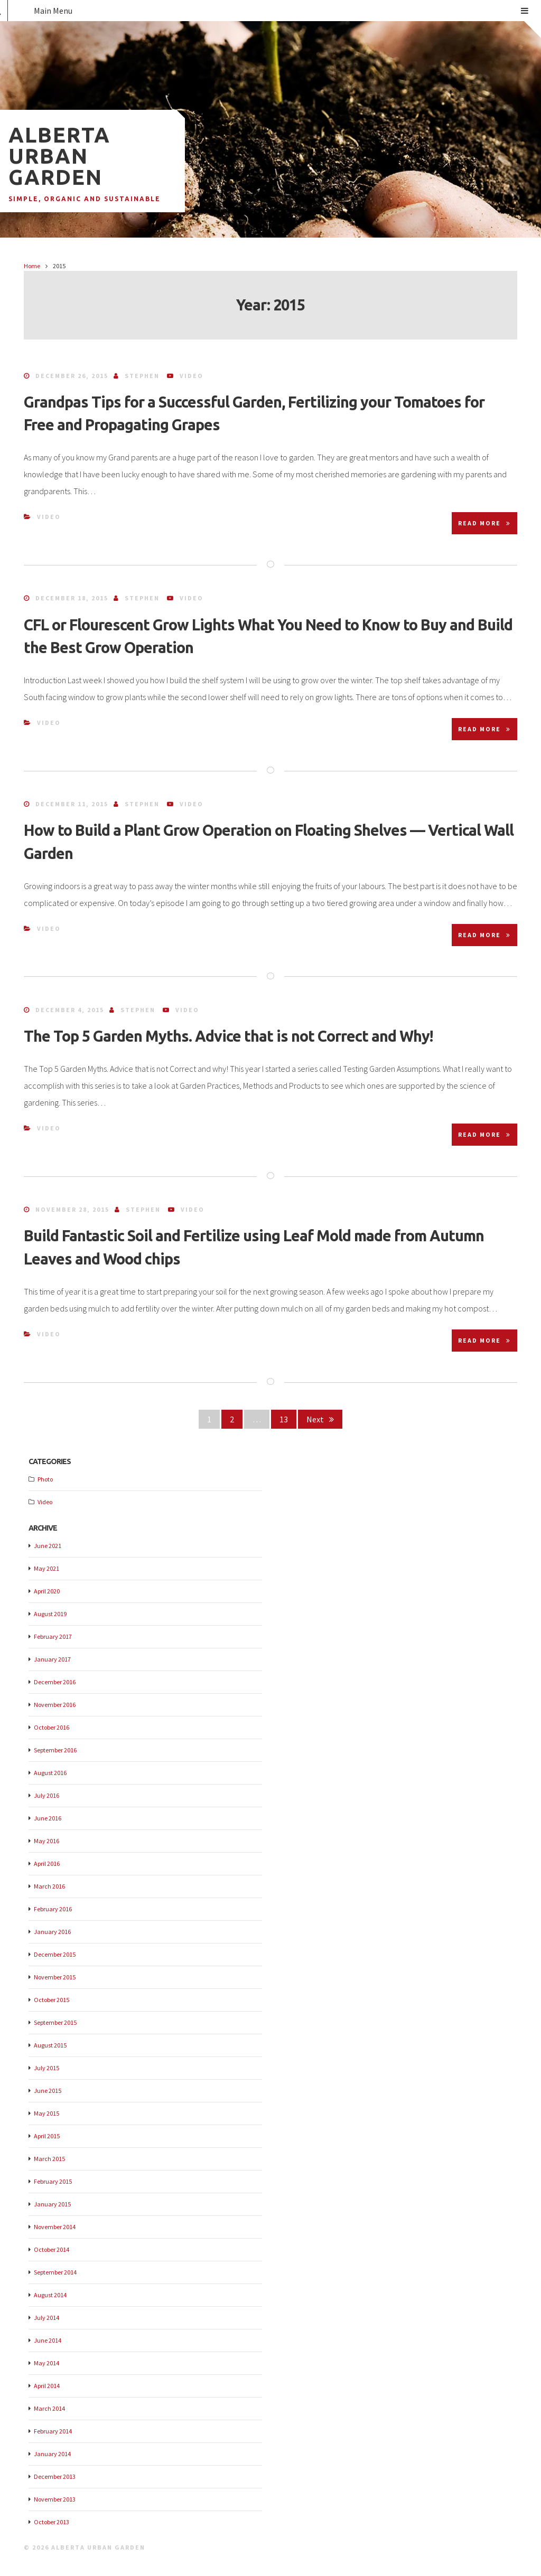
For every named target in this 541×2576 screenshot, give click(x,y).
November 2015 (55, 1977)
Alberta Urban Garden (59, 156)
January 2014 (52, 2454)
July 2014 (46, 2318)
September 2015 (55, 2022)
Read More (484, 523)
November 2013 (55, 2499)
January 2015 (52, 2204)
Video (191, 376)
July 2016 (46, 1795)
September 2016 (55, 1750)
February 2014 (53, 2431)
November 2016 (55, 1705)
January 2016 (52, 1932)
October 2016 (51, 1727)
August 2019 (50, 1614)
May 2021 (46, 1568)
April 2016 (47, 1863)
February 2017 (53, 1636)
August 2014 (50, 2295)
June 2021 (47, 1546)
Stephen (142, 376)
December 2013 (55, 2476)
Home (32, 266)
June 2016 (47, 1818)
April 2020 (47, 1591)
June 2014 (47, 2340)
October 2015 (51, 2000)
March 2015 (49, 2159)
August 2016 (50, 1773)
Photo (45, 1479)
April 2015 (47, 2136)
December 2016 (55, 1682)
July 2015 (46, 2068)
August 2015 (50, 2045)
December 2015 (55, 1954)
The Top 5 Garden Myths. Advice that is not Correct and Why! (228, 1035)
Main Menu (281, 10)
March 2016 (49, 1886)
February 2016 (53, 1909)
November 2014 (55, 2227)
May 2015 (46, 2113)
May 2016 (46, 1841)
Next (320, 1419)
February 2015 (53, 2181)
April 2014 (47, 2386)
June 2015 (47, 2090)
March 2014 (49, 2408)
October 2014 (51, 2249)
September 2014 (55, 2272)
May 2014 (46, 2363)
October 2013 (51, 2522)
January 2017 (52, 1659)
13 (287, 1417)
